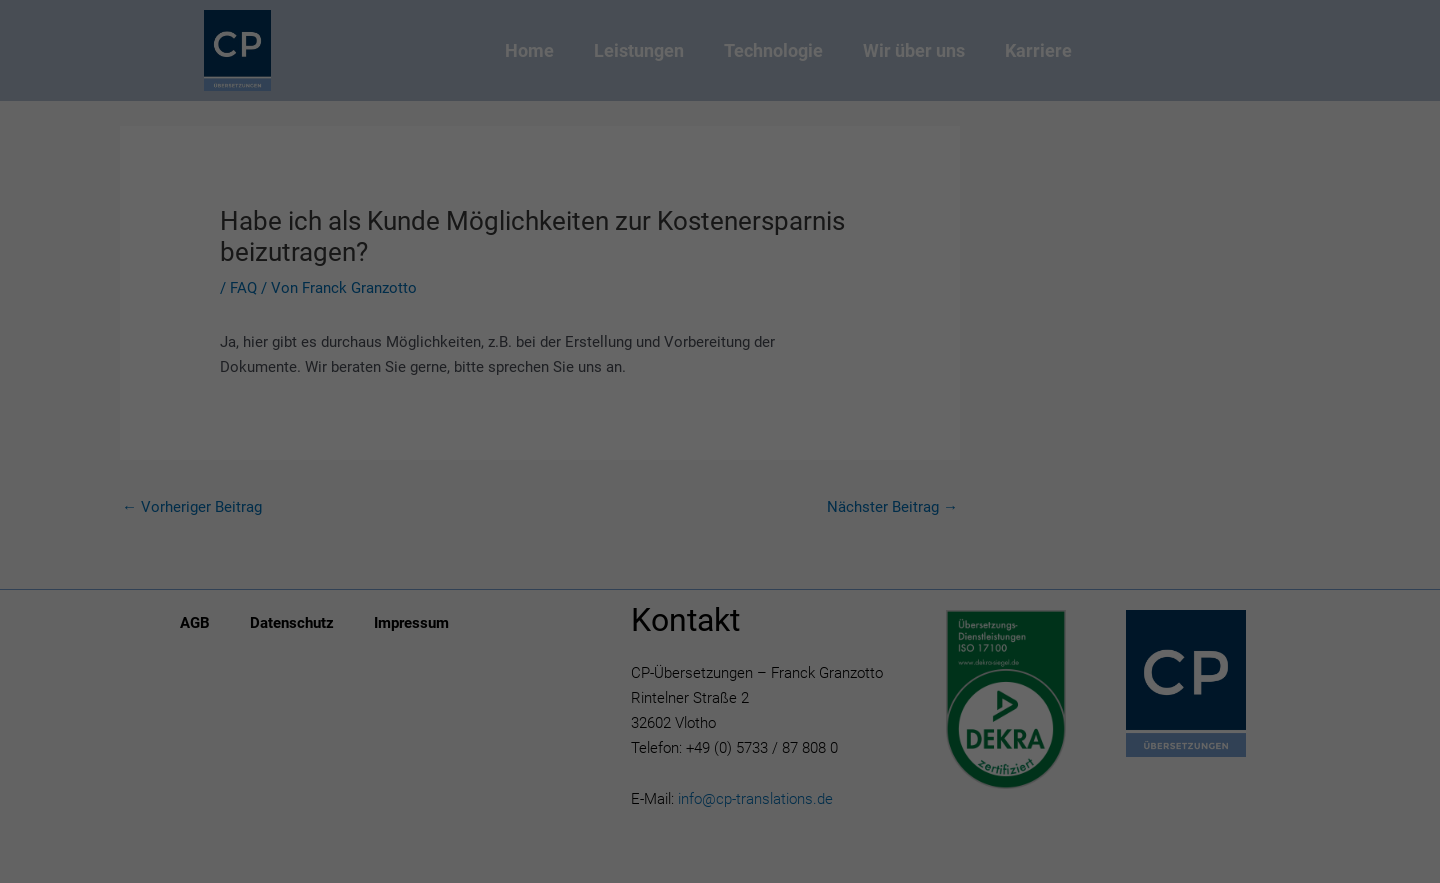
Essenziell (575, 293)
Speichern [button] (720, 421)
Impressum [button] (823, 582)
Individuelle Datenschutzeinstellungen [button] (720, 539)
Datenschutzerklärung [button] (729, 582)
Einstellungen (501, 249)
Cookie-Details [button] (625, 582)
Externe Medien (834, 293)
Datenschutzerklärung (593, 229)
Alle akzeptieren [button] (720, 362)
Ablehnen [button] (720, 480)
